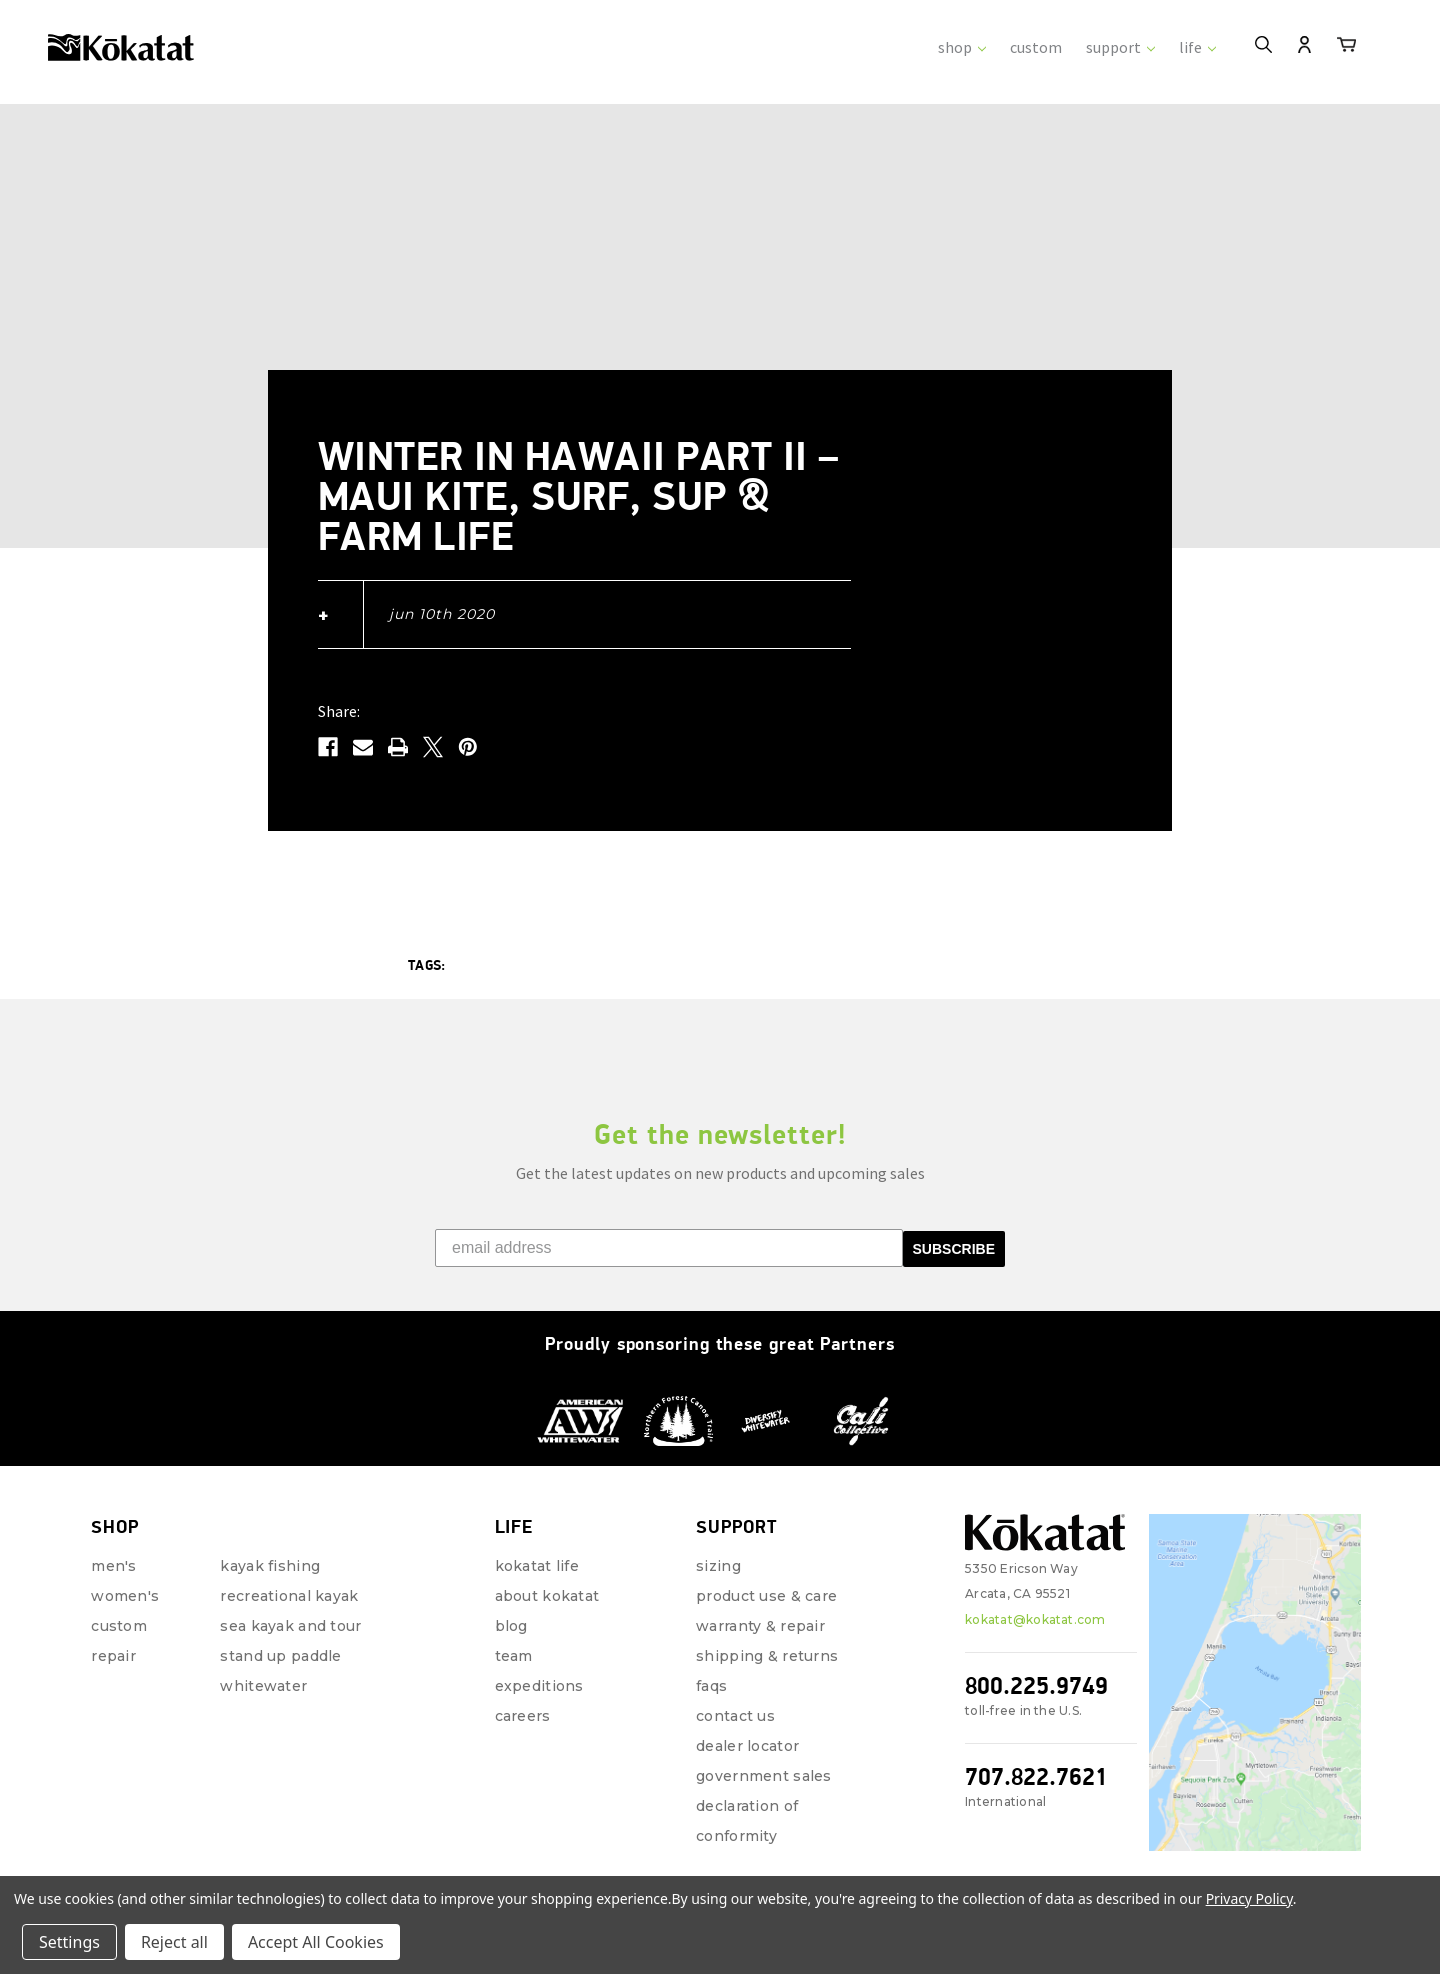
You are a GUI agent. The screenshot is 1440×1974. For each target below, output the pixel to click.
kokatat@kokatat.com (1035, 1597)
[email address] (669, 1226)
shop (962, 47)
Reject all (174, 1942)
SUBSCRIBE (954, 1227)
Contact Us (735, 1694)
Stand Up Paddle (280, 1634)
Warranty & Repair (760, 1604)
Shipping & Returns (767, 1634)
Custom (119, 1604)
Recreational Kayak (289, 1574)
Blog (511, 1604)
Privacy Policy (1249, 1898)
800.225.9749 (1036, 1663)
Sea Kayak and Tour (290, 1604)
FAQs (711, 1664)
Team (514, 1634)
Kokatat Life (537, 1544)
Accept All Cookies (316, 1942)
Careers (523, 1694)
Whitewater (263, 1664)
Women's (125, 1574)
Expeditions (539, 1664)
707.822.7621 (1036, 1754)
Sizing (718, 1544)
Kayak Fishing (270, 1544)
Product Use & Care (766, 1574)
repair (113, 1634)
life (1197, 47)
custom (1036, 47)
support (1120, 47)
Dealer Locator (747, 1724)
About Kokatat (547, 1574)
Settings (69, 1942)
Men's (113, 1544)
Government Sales (763, 1754)
